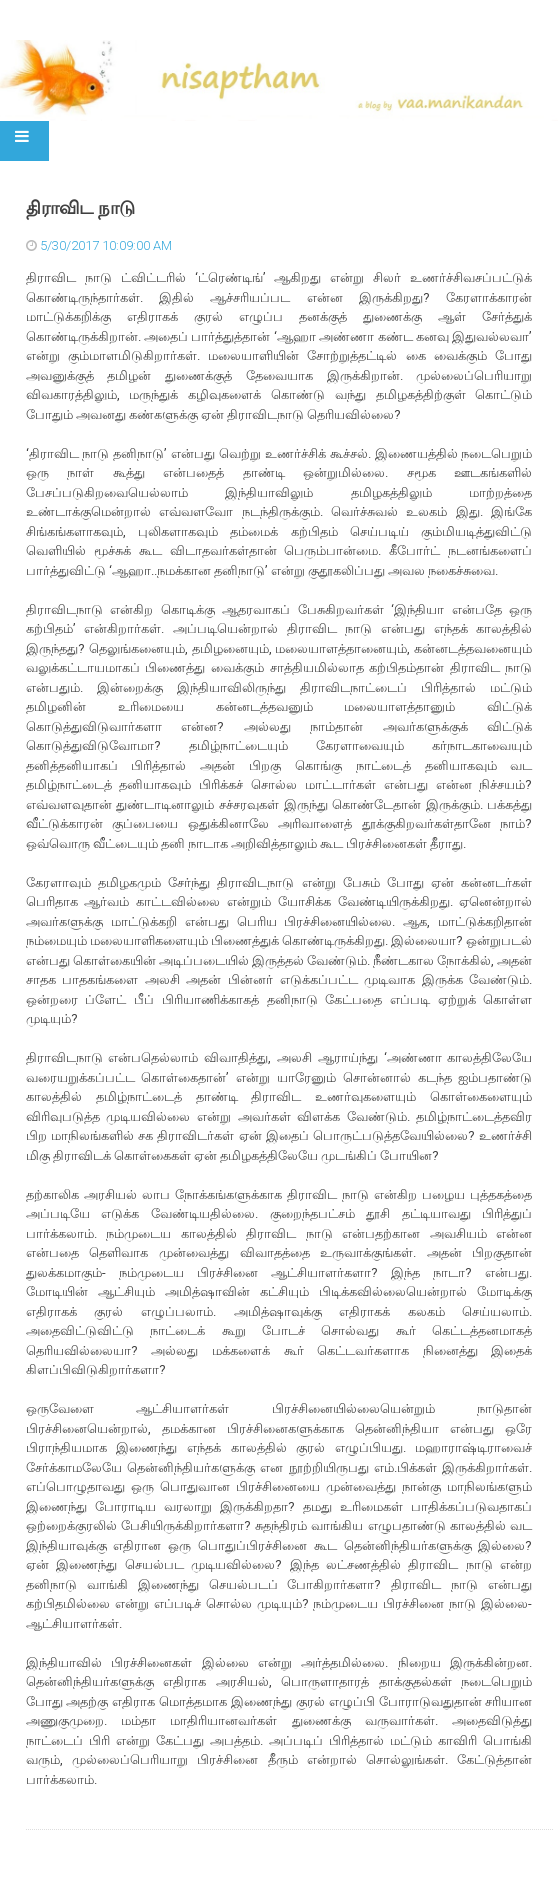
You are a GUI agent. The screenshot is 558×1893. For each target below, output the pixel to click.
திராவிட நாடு (80, 208)
